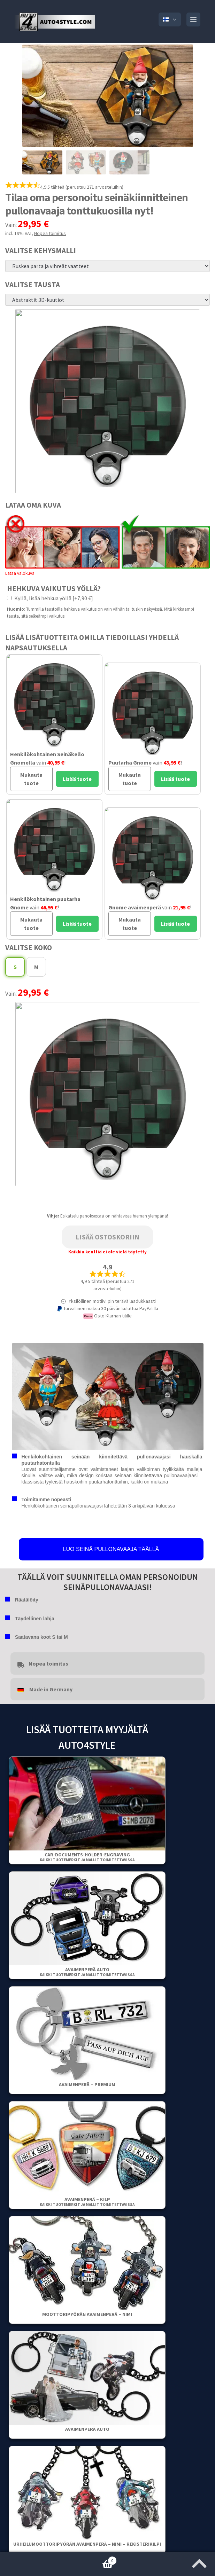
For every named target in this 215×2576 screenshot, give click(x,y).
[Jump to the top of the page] (199, 2561)
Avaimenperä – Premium (87, 2084)
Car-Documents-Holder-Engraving (87, 1856)
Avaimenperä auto (87, 1971)
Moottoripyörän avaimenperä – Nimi (87, 2314)
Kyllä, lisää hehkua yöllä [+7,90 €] (50, 598)
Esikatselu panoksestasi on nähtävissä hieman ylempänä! (114, 1216)
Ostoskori (58, 2559)
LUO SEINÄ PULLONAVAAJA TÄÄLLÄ (111, 1549)
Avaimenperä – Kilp (87, 2201)
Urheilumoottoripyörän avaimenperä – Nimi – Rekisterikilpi (87, 2544)
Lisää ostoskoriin (107, 1236)
